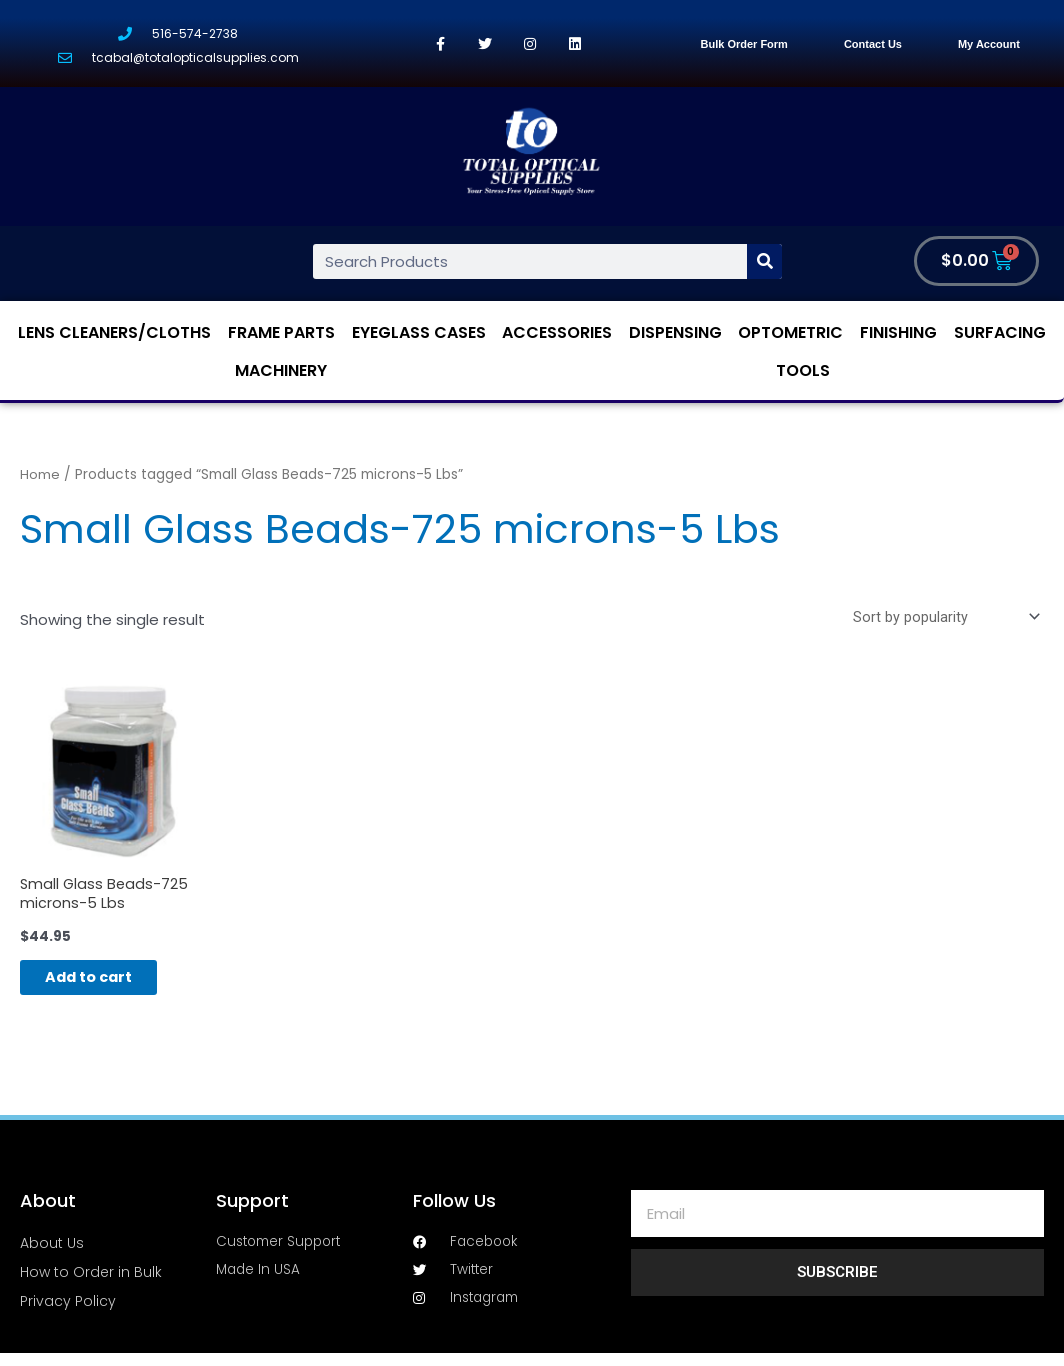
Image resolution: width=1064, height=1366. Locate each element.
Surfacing (1000, 333)
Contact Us (873, 44)
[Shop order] (942, 619)
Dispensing (675, 333)
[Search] (764, 261)
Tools (803, 370)
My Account (989, 44)
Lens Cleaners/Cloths (114, 333)
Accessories (557, 333)
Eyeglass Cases (419, 333)
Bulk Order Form (743, 44)
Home (40, 475)
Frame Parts (281, 333)
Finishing (898, 333)
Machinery (281, 370)
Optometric (790, 333)
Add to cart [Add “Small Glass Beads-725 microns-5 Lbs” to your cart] (105, 984)
